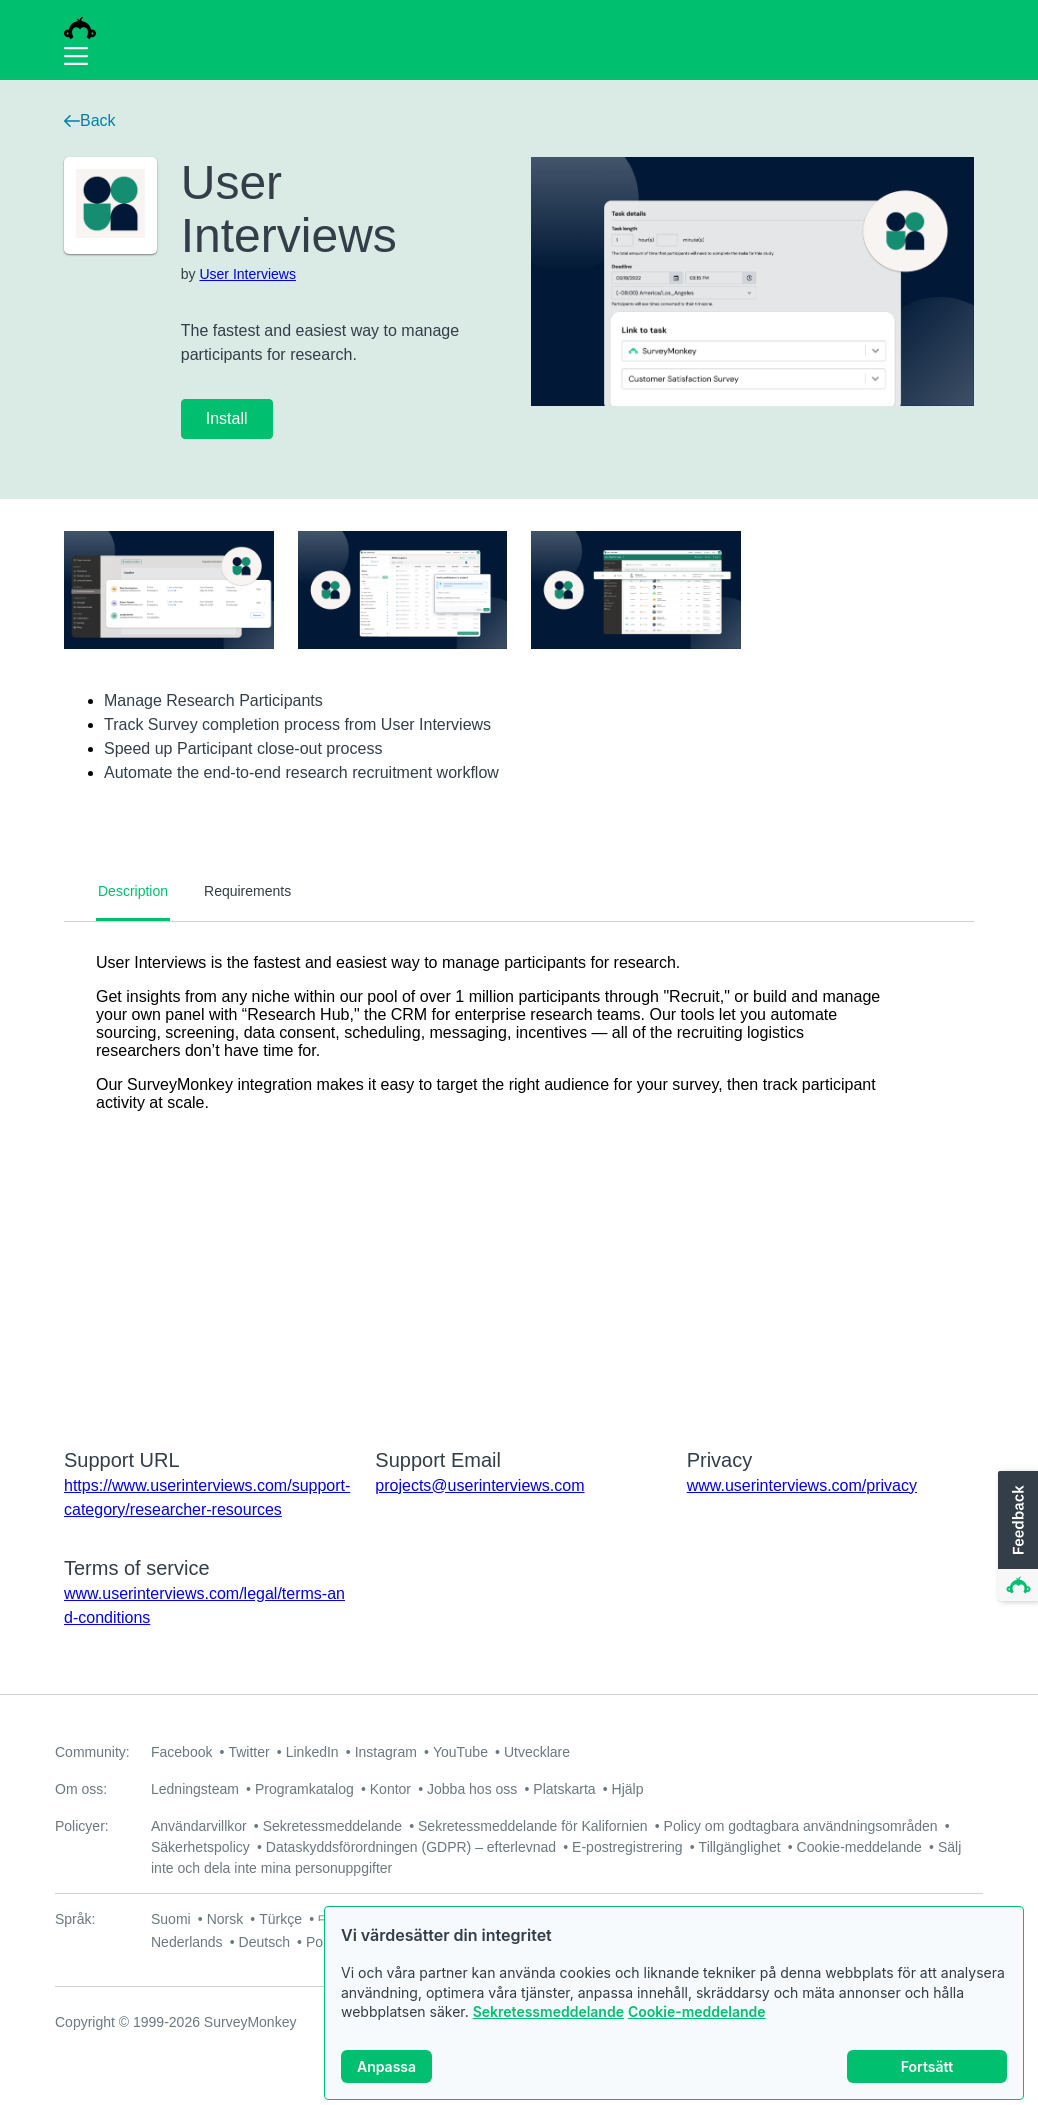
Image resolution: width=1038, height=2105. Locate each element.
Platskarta (564, 1789)
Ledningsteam (195, 1789)
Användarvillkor (199, 1826)
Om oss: (81, 1789)
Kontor (390, 1789)
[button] (1016, 1537)
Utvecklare (537, 1752)
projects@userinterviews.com (479, 1485)
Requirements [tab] (247, 891)
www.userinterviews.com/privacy (802, 1485)
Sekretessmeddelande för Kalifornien (533, 1826)
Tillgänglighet (740, 1847)
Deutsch (264, 1942)
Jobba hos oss (472, 1789)
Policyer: (82, 1826)
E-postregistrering (627, 1847)
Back (90, 120)
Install (227, 418)
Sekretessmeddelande (548, 2011)
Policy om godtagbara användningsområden (801, 1826)
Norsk (225, 1919)
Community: (92, 1752)
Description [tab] (133, 891)
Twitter (248, 1752)
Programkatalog (304, 1789)
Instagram (386, 1752)
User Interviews (247, 274)
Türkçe (280, 1919)
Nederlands (187, 1942)
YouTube (460, 1752)
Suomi (171, 1919)
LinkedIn (312, 1752)
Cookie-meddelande (697, 2011)
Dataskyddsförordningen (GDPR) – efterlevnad (411, 1847)
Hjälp (628, 1789)
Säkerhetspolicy (200, 1847)
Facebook (181, 1752)
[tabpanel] (519, 1172)
